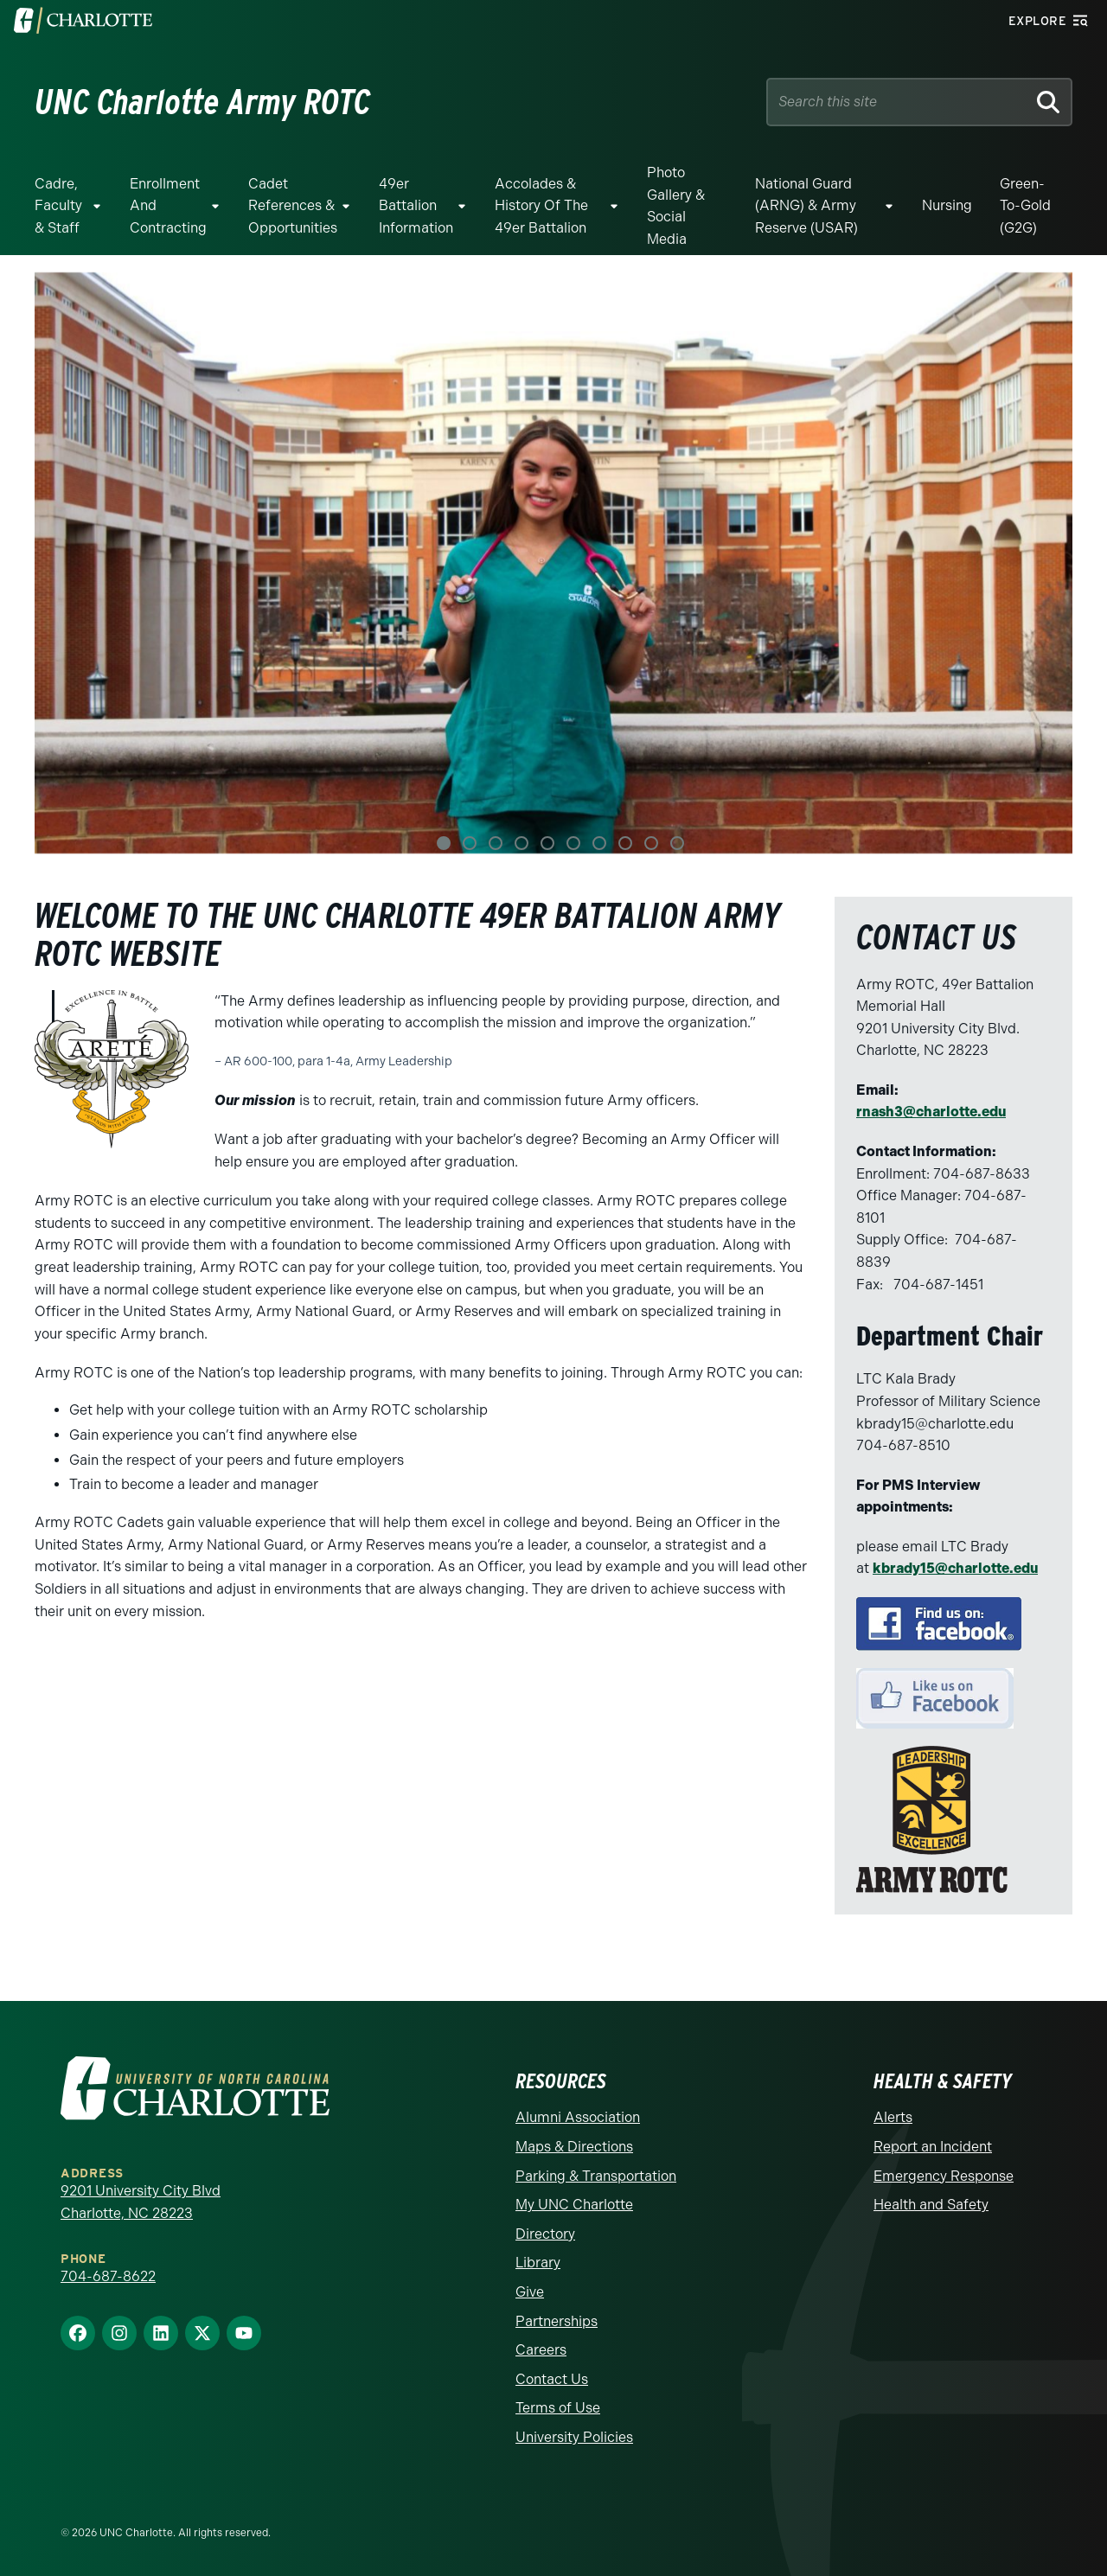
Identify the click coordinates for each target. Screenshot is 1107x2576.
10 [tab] (677, 843)
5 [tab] (547, 843)
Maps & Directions (574, 2146)
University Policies (574, 2437)
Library (537, 2262)
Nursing (947, 205)
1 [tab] (444, 843)
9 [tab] (651, 843)
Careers (540, 2350)
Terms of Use (557, 2408)
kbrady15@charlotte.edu (955, 1568)
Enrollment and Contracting (168, 206)
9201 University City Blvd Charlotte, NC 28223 (141, 2202)
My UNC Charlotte (574, 2204)
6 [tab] (573, 843)
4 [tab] (521, 843)
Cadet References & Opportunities (292, 206)
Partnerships (556, 2321)
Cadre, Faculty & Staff (58, 206)
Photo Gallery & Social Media (676, 205)
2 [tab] (470, 843)
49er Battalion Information (416, 206)
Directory (545, 2234)
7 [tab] (599, 843)
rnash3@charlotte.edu (931, 1111)
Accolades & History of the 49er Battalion (541, 206)
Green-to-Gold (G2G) (1025, 206)
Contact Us (551, 2379)
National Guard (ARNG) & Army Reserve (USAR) (806, 206)
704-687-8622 (108, 2276)
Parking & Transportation (595, 2176)
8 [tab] (625, 843)
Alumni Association (577, 2117)
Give (529, 2292)
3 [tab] (495, 843)
